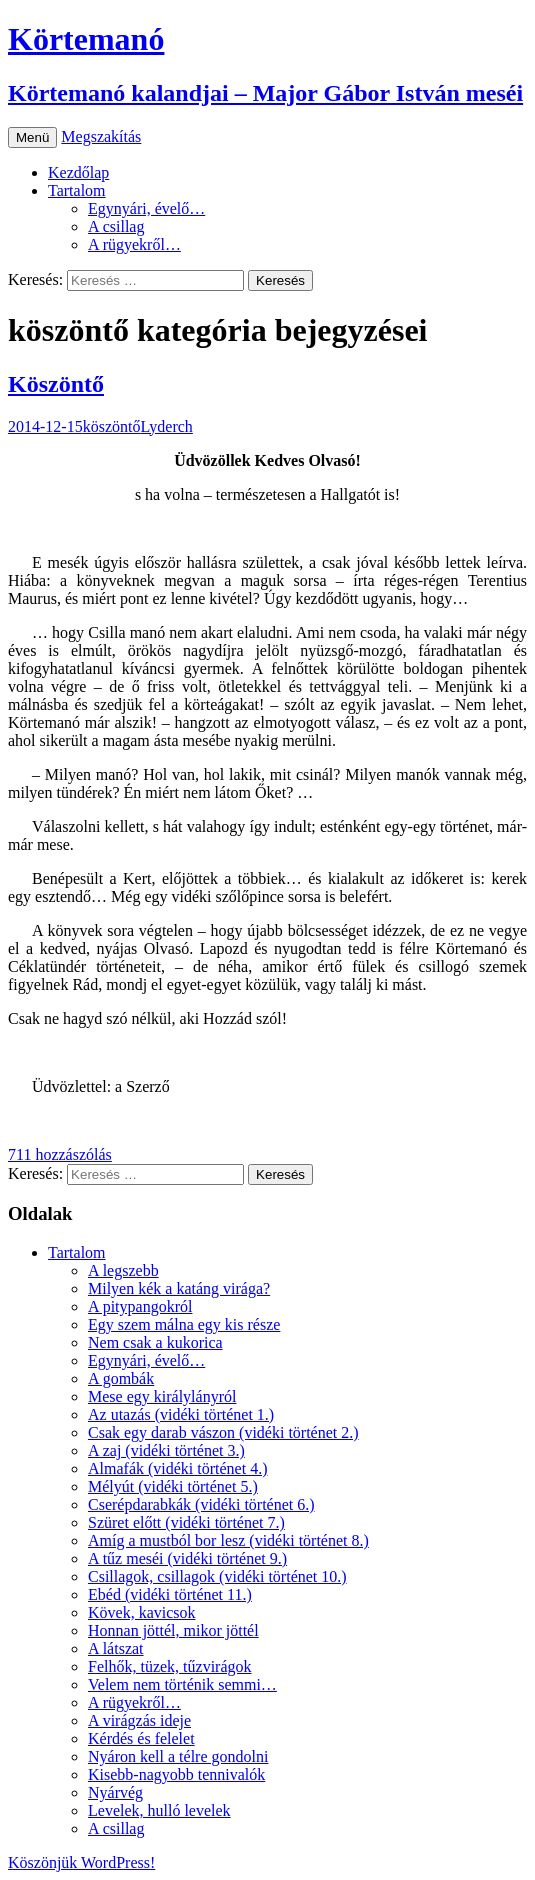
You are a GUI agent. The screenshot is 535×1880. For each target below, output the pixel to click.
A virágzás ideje (139, 1720)
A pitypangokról (140, 1306)
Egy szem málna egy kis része (184, 1324)
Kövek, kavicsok (142, 1612)
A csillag (116, 226)
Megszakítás (101, 136)
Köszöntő (56, 384)
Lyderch (166, 426)
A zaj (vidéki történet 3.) (166, 1450)
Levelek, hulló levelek (159, 1810)
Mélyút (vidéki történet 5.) (173, 1486)
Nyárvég (115, 1792)
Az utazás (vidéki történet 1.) (181, 1414)
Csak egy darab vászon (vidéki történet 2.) (223, 1432)
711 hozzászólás (60, 1154)
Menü (32, 137)
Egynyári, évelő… (146, 208)
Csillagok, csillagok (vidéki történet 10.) (217, 1576)
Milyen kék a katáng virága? (179, 1288)
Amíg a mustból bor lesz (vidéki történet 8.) (228, 1540)
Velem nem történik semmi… (182, 1684)
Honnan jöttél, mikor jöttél (173, 1630)
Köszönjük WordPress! (81, 1862)
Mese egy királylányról (162, 1396)
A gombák (121, 1378)
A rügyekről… (134, 244)
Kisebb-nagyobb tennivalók (176, 1774)
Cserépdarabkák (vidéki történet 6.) (201, 1504)
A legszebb (123, 1270)
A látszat (116, 1648)
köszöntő (112, 426)
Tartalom (77, 190)
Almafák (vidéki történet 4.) (178, 1468)
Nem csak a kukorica (155, 1342)
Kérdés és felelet (141, 1738)
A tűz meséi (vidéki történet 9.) (187, 1558)
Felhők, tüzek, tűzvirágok (170, 1666)
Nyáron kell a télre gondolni (178, 1756)
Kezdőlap (78, 172)
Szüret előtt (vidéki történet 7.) (186, 1522)
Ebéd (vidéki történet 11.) (170, 1594)
